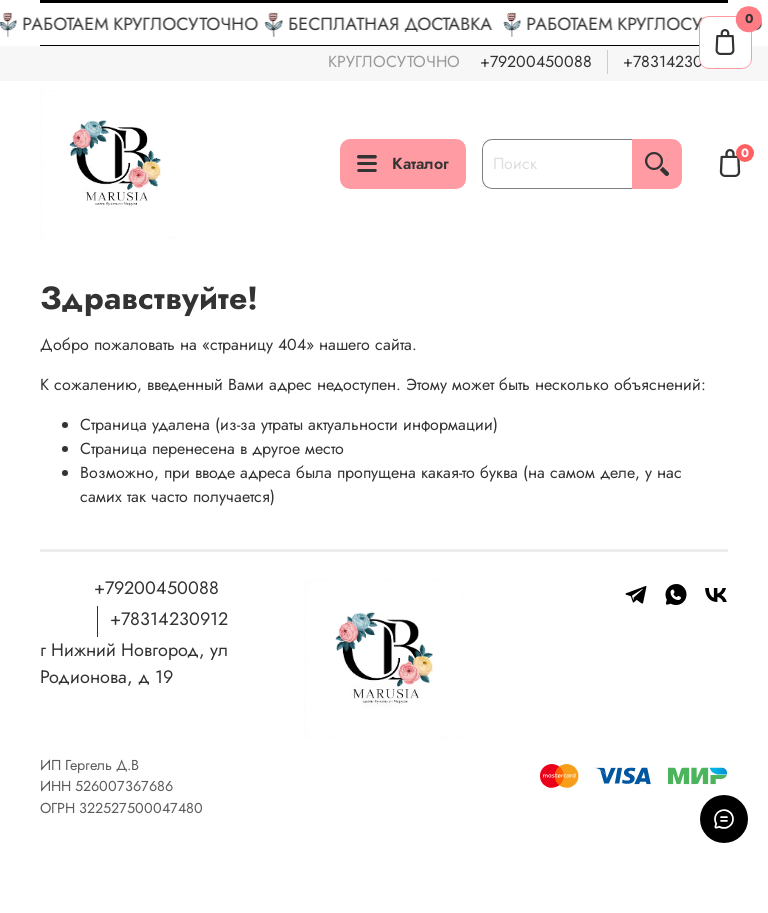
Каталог (403, 163)
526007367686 (124, 786)
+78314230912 (675, 61)
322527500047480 (141, 808)
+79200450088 (536, 61)
